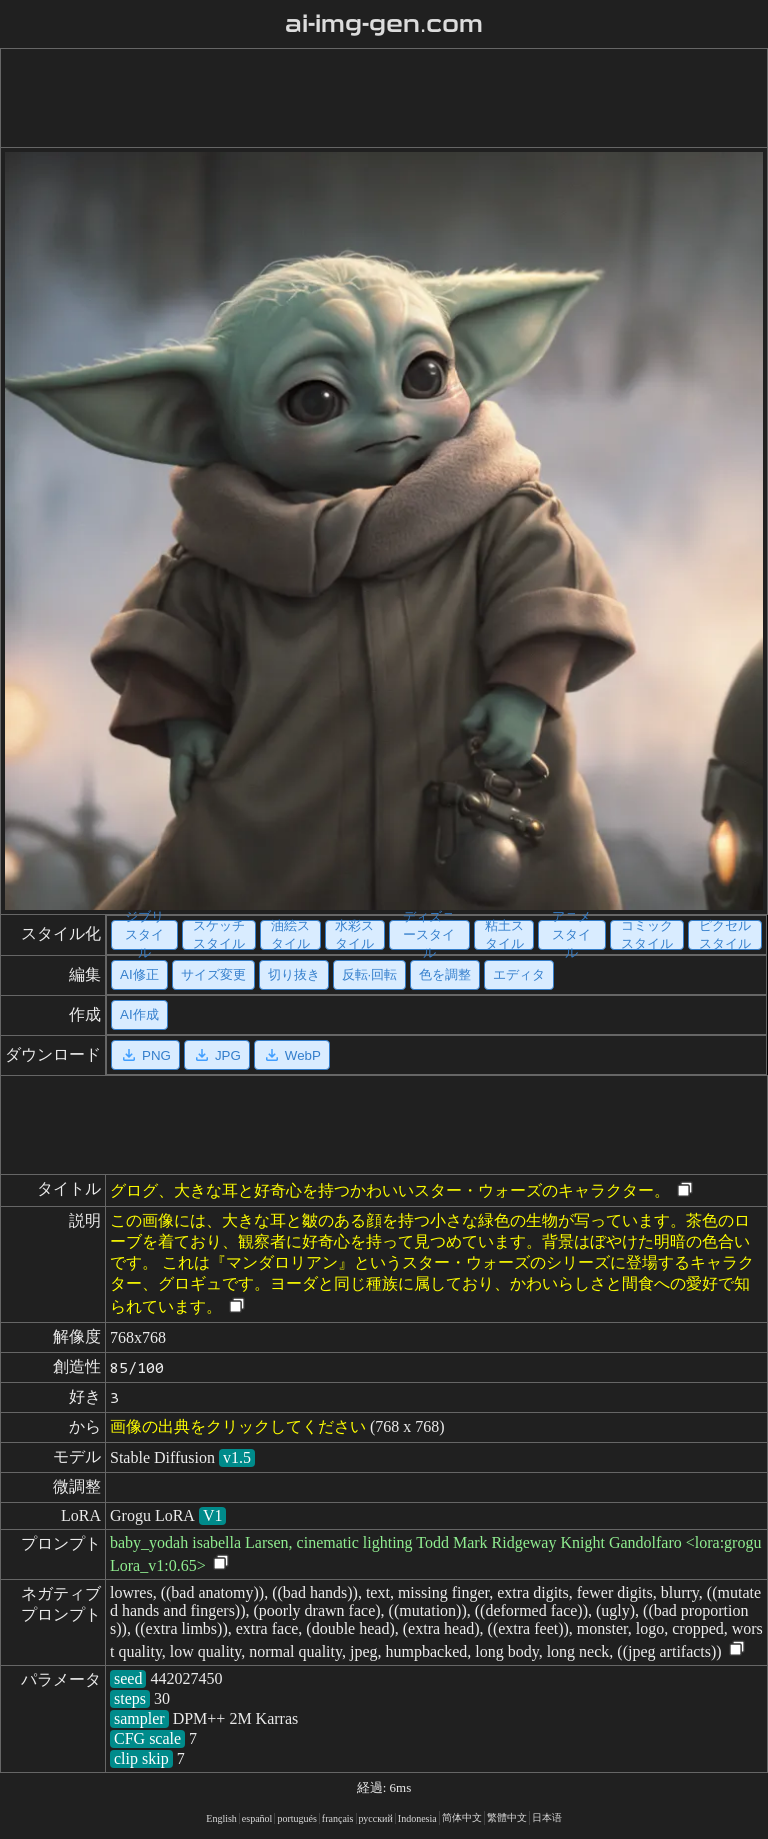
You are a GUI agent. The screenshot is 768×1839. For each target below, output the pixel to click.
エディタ (519, 974)
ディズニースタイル (429, 935)
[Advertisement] (380, 98)
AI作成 (139, 1014)
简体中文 (462, 1817)
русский (376, 1818)
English (221, 1818)
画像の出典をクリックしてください (238, 1426)
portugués (296, 1818)
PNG (145, 1055)
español (257, 1818)
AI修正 (139, 974)
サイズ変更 (213, 974)
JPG (217, 1055)
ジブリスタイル (144, 935)
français (338, 1818)
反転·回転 (370, 974)
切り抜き (294, 974)
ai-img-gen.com (384, 24)
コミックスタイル (647, 935)
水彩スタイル (354, 935)
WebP (292, 1055)
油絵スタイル (290, 935)
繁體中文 (507, 1817)
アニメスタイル (571, 935)
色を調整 (445, 974)
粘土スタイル (504, 935)
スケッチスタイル (219, 935)
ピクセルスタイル (725, 935)
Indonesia (417, 1818)
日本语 (547, 1817)
